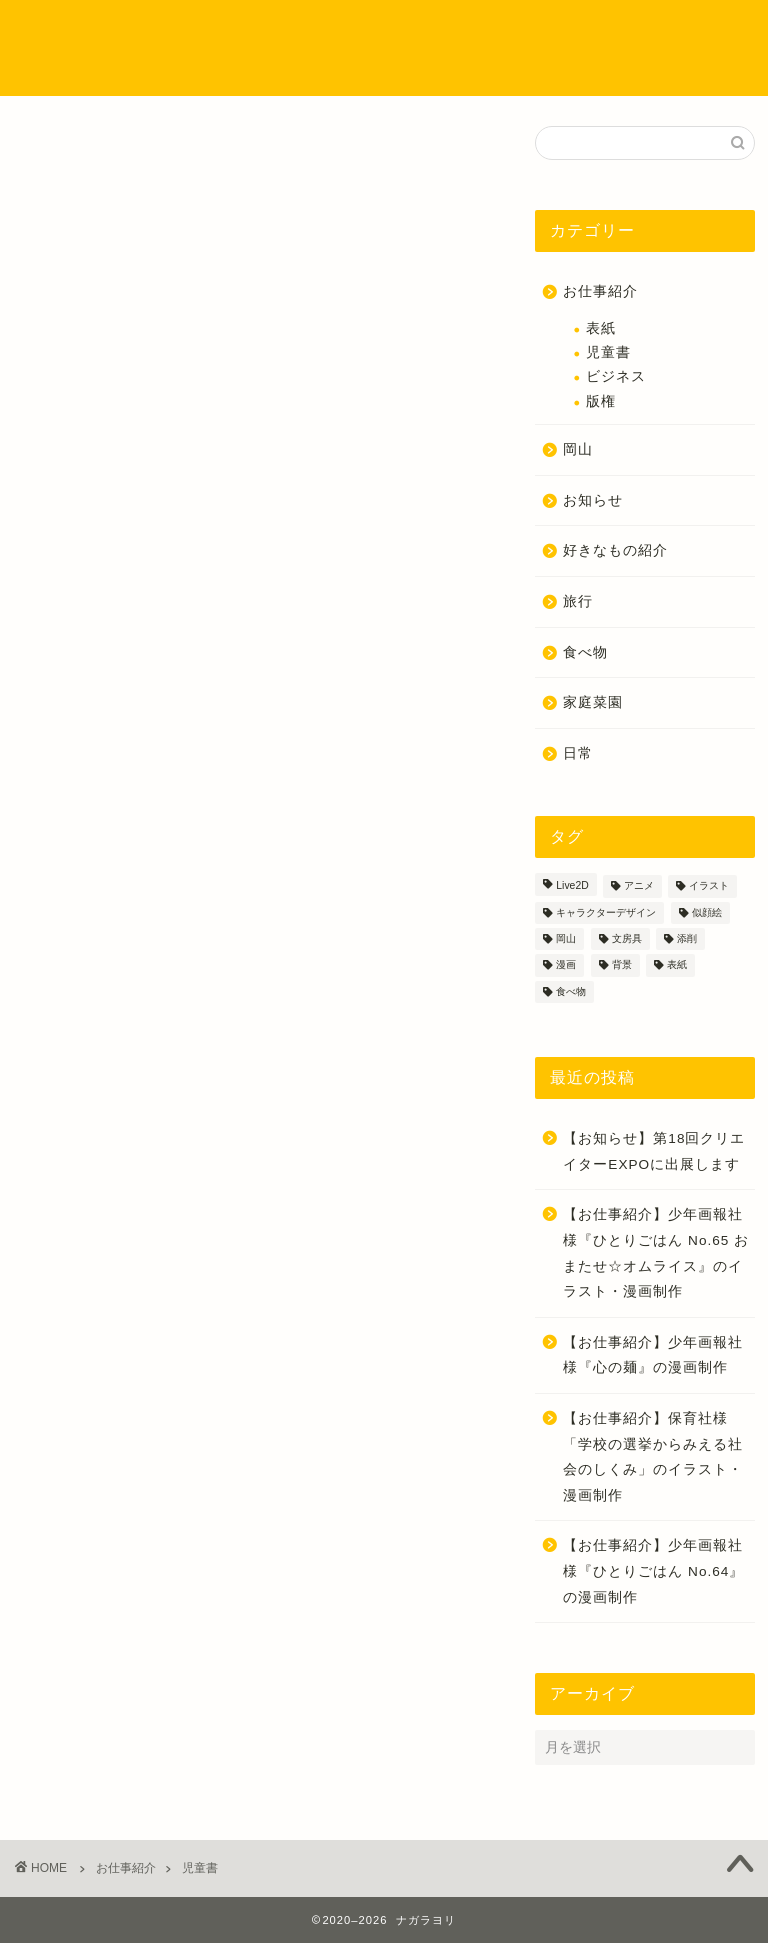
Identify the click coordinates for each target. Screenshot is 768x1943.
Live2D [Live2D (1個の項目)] (572, 886)
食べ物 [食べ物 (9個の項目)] (571, 991)
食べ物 (585, 652)
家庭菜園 (593, 702)
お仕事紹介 (600, 291)
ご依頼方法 (179, 71)
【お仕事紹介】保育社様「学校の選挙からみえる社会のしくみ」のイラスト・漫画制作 (653, 1457)
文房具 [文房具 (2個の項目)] (627, 938)
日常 (578, 753)
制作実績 (350, 31)
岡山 (578, 449)
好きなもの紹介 (615, 550)
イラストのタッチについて (484, 31)
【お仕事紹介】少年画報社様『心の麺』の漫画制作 (653, 1355)
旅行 (578, 601)
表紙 (601, 328)
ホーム (166, 31)
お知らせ (593, 500)
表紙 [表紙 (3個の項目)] (677, 965)
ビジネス (616, 376)
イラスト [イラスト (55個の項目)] (709, 886)
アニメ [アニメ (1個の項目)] (639, 886)
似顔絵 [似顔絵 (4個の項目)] (707, 912)
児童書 (608, 352)
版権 (601, 401)
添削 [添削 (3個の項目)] (687, 938)
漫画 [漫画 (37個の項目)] (566, 965)
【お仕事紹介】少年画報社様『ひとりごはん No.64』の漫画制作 (653, 1571)
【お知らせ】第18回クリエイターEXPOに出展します (654, 1151)
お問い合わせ (281, 71)
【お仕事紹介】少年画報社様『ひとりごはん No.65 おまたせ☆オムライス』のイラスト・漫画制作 (656, 1253)
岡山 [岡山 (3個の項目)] (566, 938)
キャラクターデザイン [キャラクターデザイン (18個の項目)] (606, 912)
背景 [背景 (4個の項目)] (622, 965)
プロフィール (255, 31)
